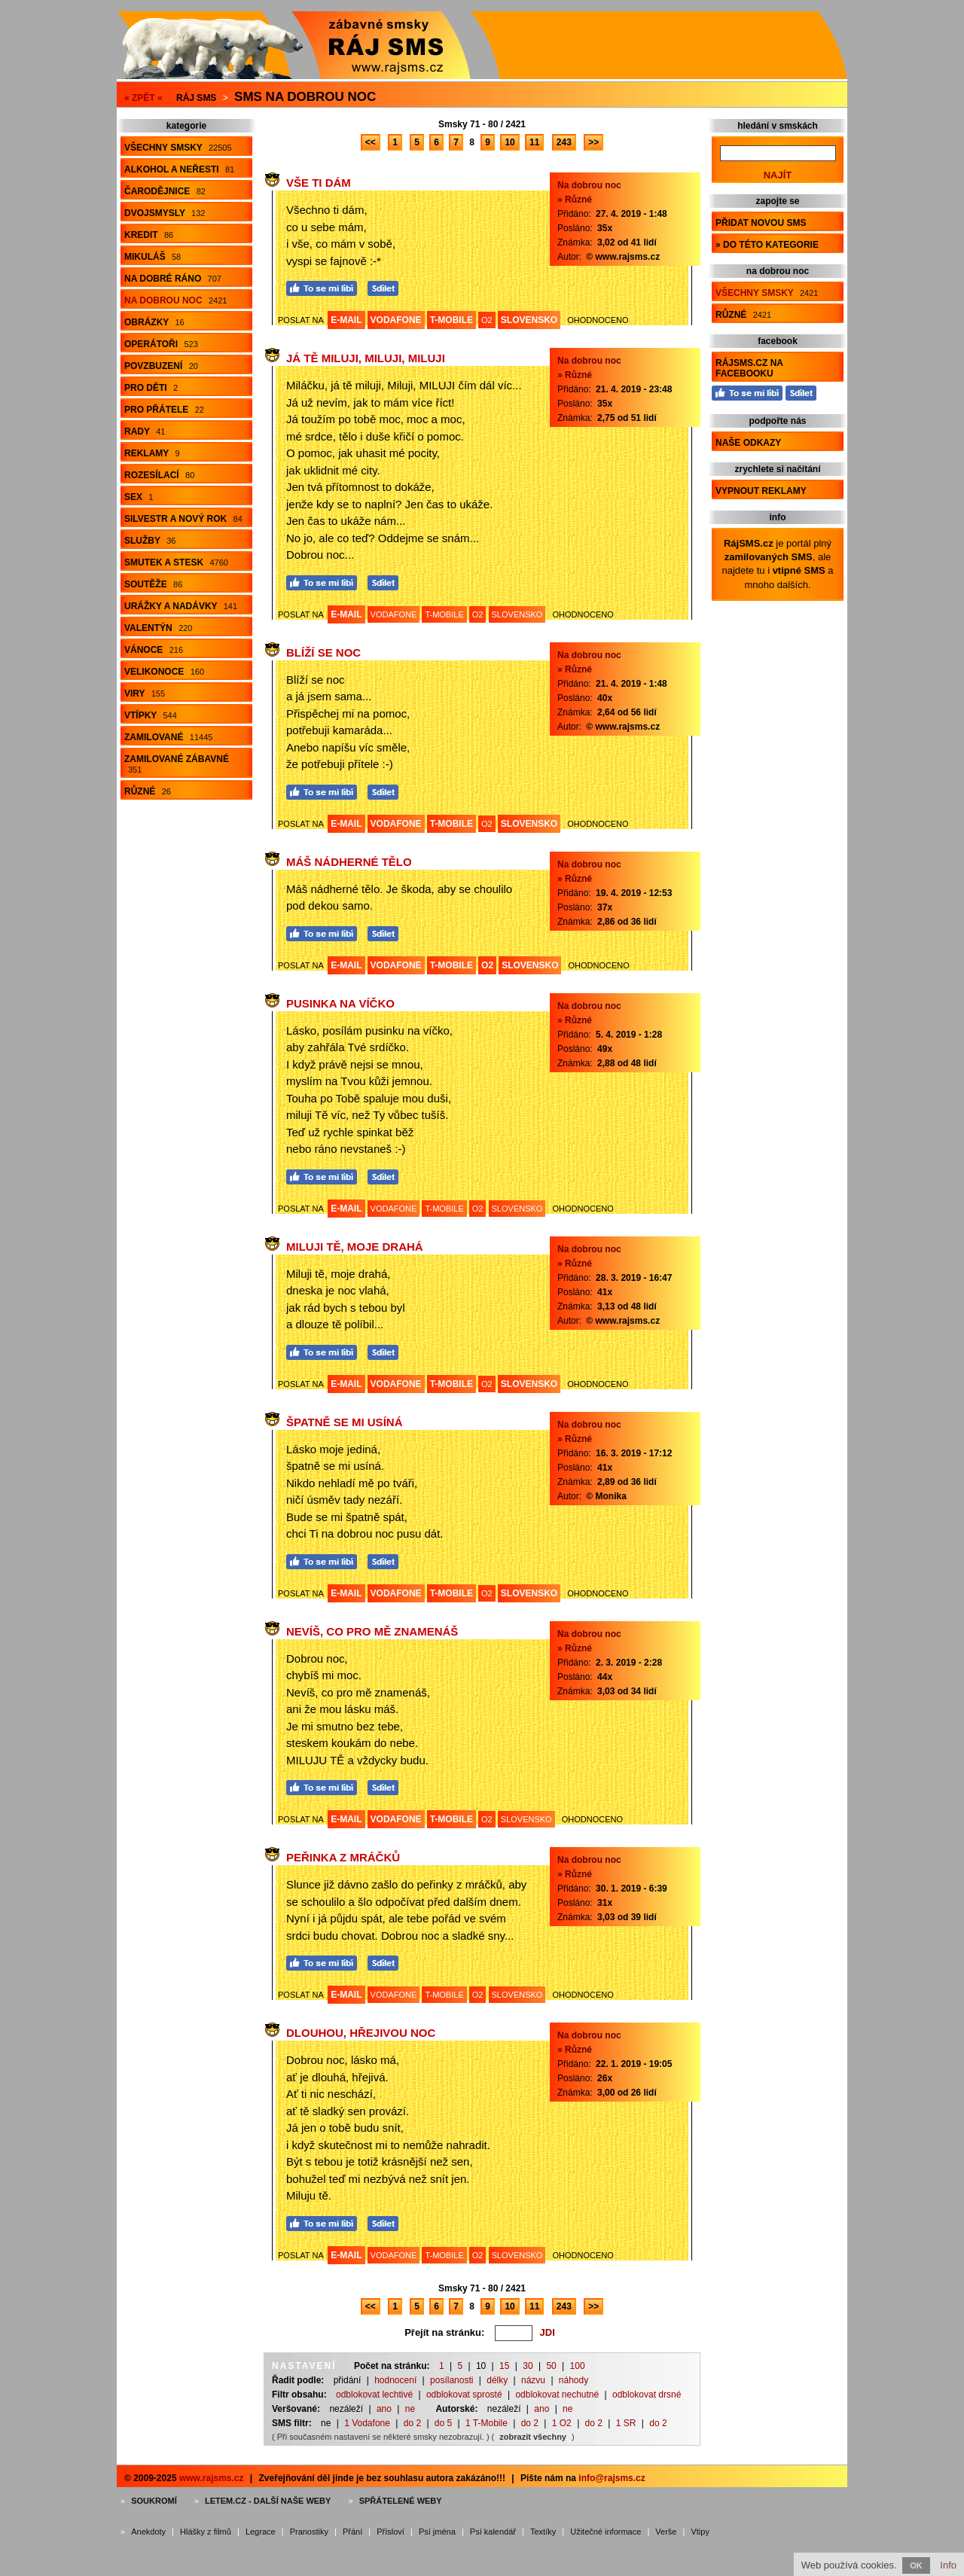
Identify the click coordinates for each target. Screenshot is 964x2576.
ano (384, 2409)
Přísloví (390, 2531)
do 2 (412, 2423)
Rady (144, 431)
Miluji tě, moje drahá (354, 1246)
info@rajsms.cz (611, 2478)
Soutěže (153, 584)
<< (370, 142)
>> (593, 142)
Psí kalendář (493, 2531)
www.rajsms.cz (211, 2478)
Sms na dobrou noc (305, 97)
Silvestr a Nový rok (183, 519)
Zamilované (168, 737)
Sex (138, 497)
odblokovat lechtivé (374, 2394)
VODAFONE (396, 320)
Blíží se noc (323, 652)
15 (504, 2366)
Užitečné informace (605, 2531)
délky (497, 2380)
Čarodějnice (165, 191)
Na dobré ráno (172, 278)
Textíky (543, 2531)
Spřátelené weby (400, 2500)
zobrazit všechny (532, 2436)
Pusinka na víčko (340, 1003)
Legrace (261, 2531)
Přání (352, 2531)
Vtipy (700, 2531)
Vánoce (153, 650)
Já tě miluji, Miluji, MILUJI (365, 358)
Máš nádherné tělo (349, 861)
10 (509, 142)
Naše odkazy (748, 442)
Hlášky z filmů (205, 2531)
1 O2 (562, 2423)
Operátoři (161, 344)
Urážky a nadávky (180, 606)
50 (551, 2366)
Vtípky (150, 715)
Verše (665, 2531)
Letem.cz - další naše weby (268, 2500)
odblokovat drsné (646, 2394)
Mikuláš (152, 257)
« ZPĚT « (143, 98)
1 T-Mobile (486, 2423)
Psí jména (437, 2531)
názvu (533, 2380)
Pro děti (151, 388)
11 (534, 142)
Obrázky (154, 322)
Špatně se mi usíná (344, 1422)
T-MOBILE (451, 320)
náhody (573, 2380)
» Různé (574, 199)
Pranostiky (309, 2531)
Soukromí (154, 2500)
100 (577, 2366)
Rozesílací (159, 475)
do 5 (443, 2423)
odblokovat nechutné (557, 2394)
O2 (487, 320)
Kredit (148, 235)
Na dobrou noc (175, 300)
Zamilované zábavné (176, 764)
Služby (149, 540)
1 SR (626, 2423)
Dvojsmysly (164, 213)
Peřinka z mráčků (343, 1857)
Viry (144, 693)
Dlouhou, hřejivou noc (360, 2032)
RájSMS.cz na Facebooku (749, 368)
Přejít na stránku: (444, 2332)
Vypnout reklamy (761, 491)
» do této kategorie (767, 244)
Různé (147, 791)
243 (564, 142)
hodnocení (395, 2380)
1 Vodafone (367, 2423)
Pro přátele (164, 409)
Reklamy (152, 453)
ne (410, 2409)
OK (916, 2565)
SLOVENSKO (529, 320)
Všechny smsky (178, 147)
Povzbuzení (161, 366)
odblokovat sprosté (464, 2394)
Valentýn (158, 628)
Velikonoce (164, 671)
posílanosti (451, 2380)
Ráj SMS (196, 98)
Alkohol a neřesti (179, 169)
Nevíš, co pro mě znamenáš (372, 1631)
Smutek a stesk (176, 562)
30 (527, 2366)
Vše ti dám (318, 182)
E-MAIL (346, 320)
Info (948, 2565)
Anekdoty (148, 2531)
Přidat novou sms (760, 223)
